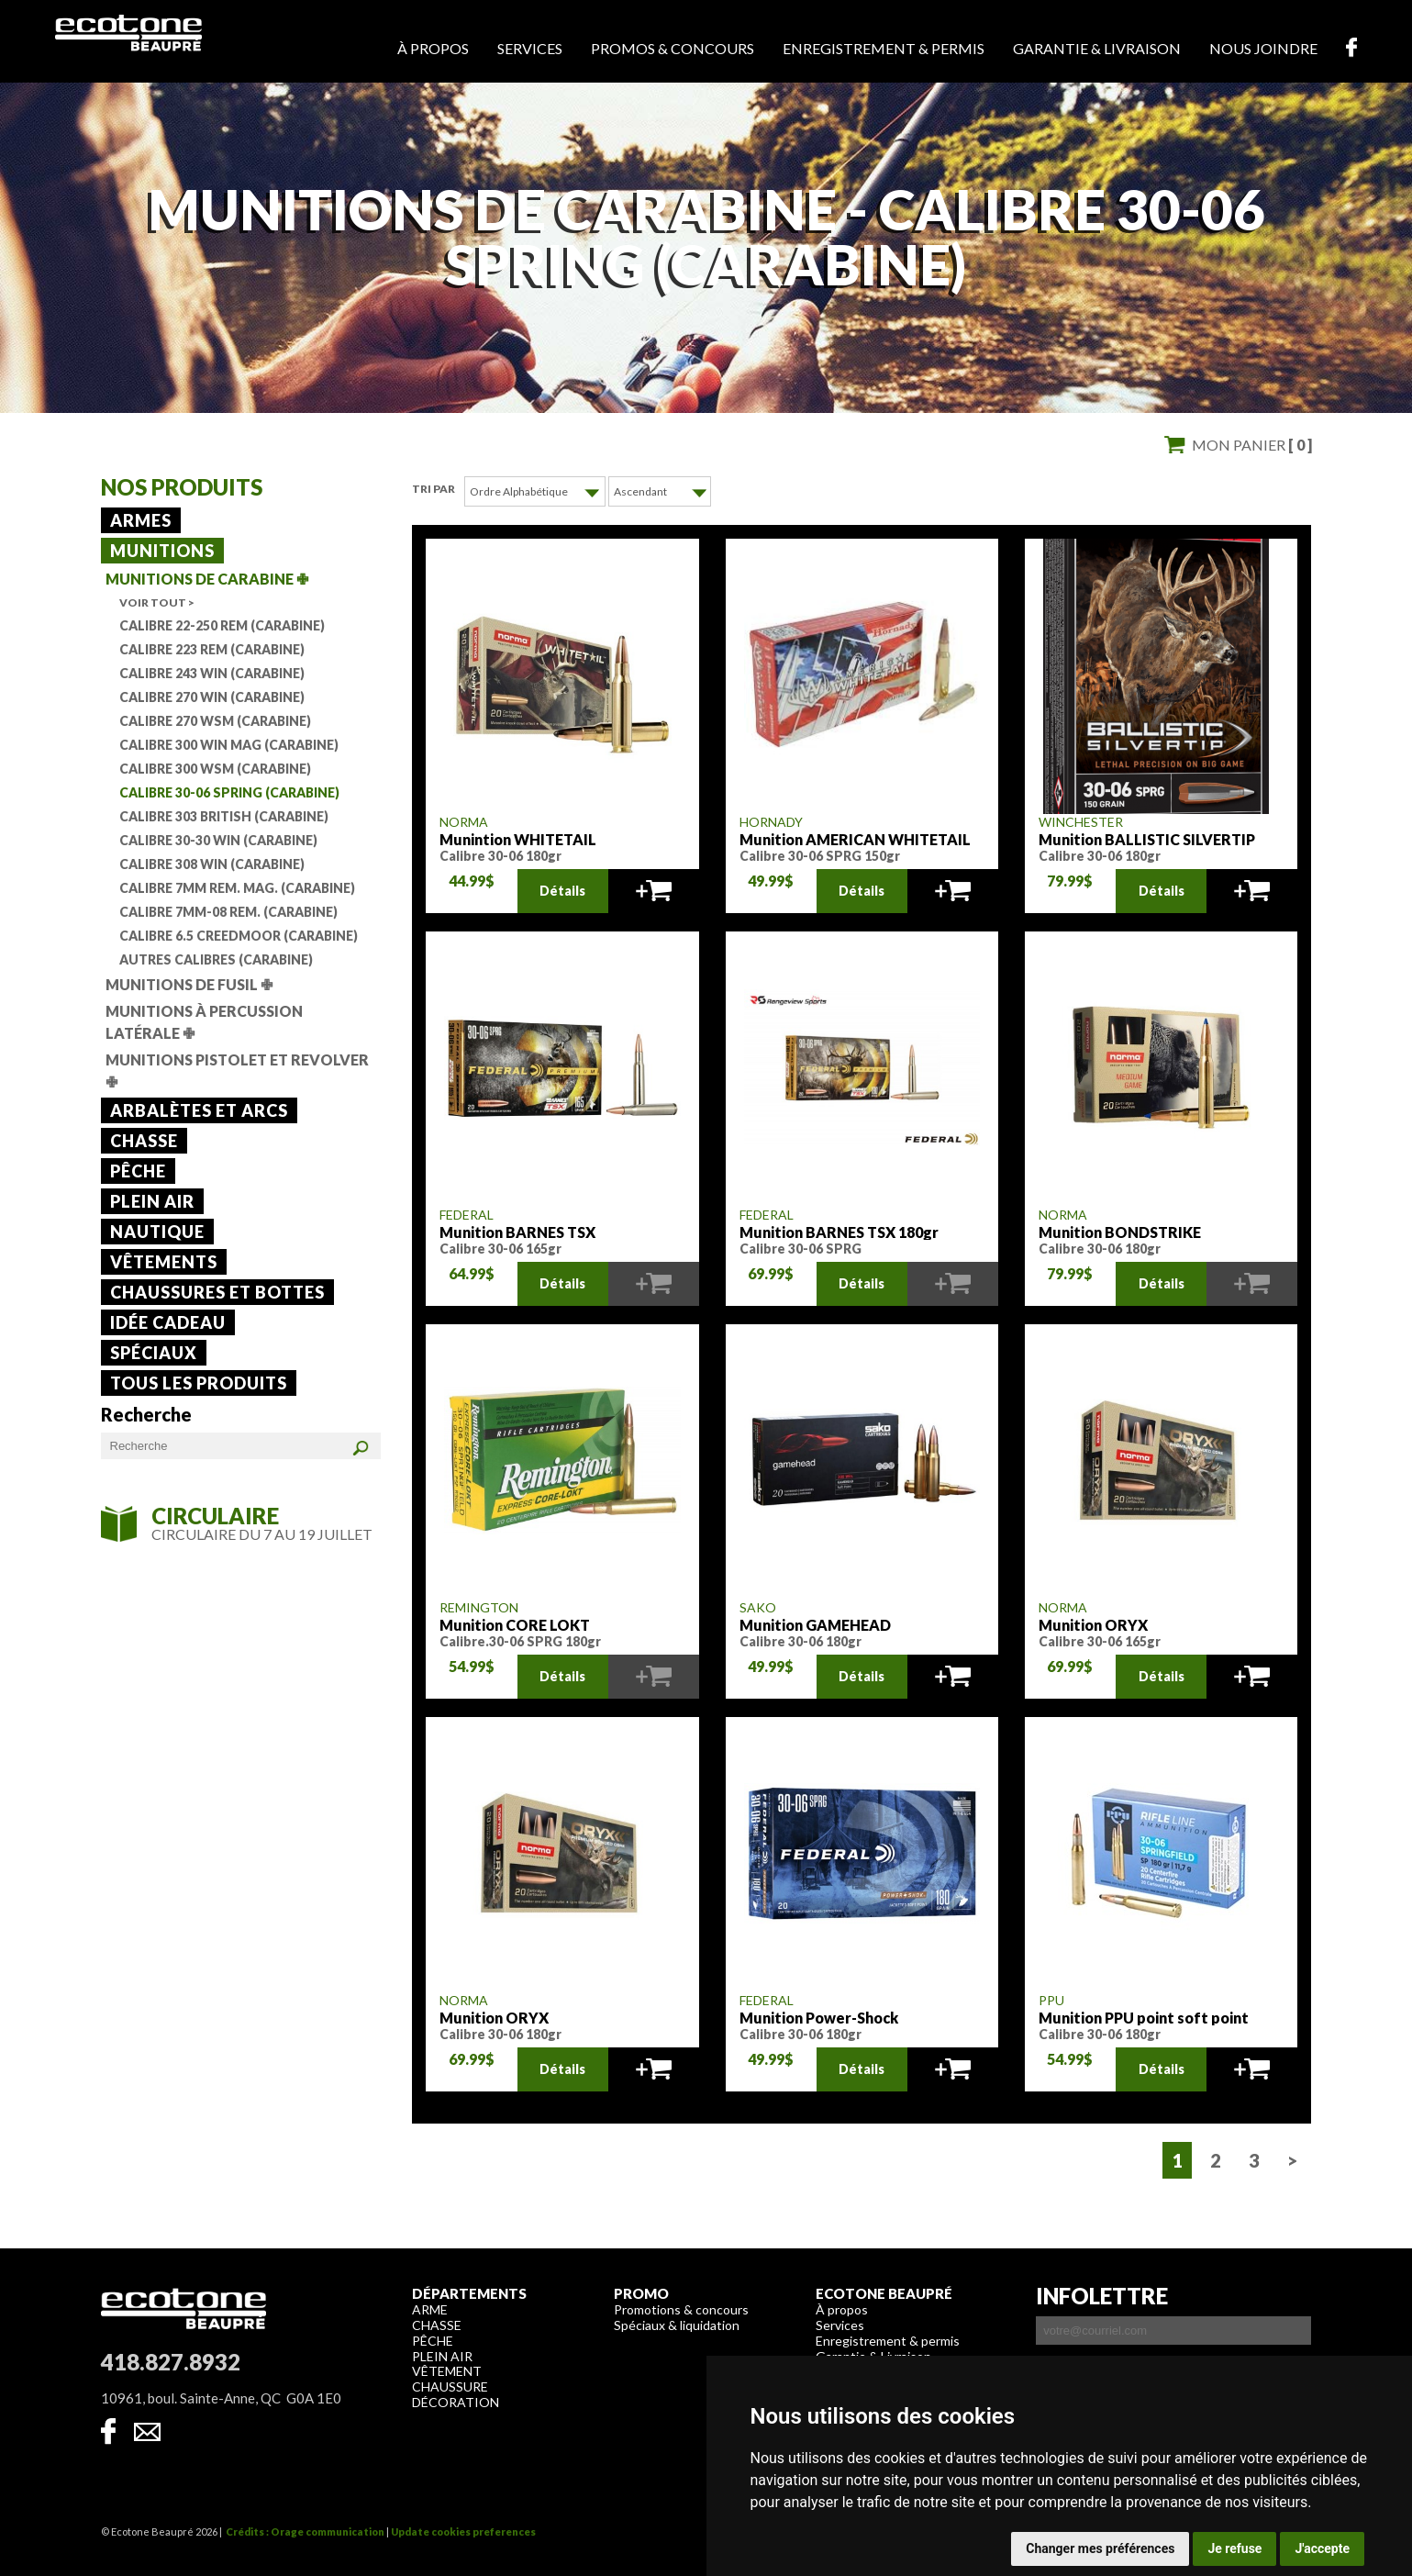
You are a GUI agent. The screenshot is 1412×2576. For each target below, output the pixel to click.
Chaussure (450, 2385)
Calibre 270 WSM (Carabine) (215, 721)
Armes (141, 520)
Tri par (433, 489)
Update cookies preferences (463, 2531)
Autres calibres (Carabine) (216, 959)
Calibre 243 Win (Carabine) (212, 673)
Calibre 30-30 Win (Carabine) (218, 840)
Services (529, 48)
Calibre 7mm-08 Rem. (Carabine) (228, 912)
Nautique (157, 1231)
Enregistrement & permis (883, 48)
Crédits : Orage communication (305, 2531)
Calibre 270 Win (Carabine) (212, 697)
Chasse (144, 1141)
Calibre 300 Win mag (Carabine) (229, 745)
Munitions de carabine (207, 578)
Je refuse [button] (1234, 2548)
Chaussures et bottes (217, 1292)
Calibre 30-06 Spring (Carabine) (229, 792)
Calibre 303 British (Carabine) (223, 816)
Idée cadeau (168, 1322)
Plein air (152, 1201)
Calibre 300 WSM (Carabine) (215, 768)
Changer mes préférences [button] (1100, 2548)
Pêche (138, 1171)
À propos (433, 48)
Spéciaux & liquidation (676, 2324)
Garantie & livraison (1097, 48)
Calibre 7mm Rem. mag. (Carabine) (237, 888)
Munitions (162, 551)
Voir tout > (157, 602)
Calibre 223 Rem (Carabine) (212, 649)
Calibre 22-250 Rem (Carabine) (222, 625)
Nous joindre (1263, 48)
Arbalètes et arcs (199, 1110)
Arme (430, 2308)
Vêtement (447, 2370)
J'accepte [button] (1322, 2548)
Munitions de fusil (189, 984)
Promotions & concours (681, 2308)
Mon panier (1252, 444)
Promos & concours (672, 48)
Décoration (455, 2401)
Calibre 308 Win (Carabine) (212, 864)
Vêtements (163, 1262)
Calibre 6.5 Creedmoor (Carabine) (238, 935)
